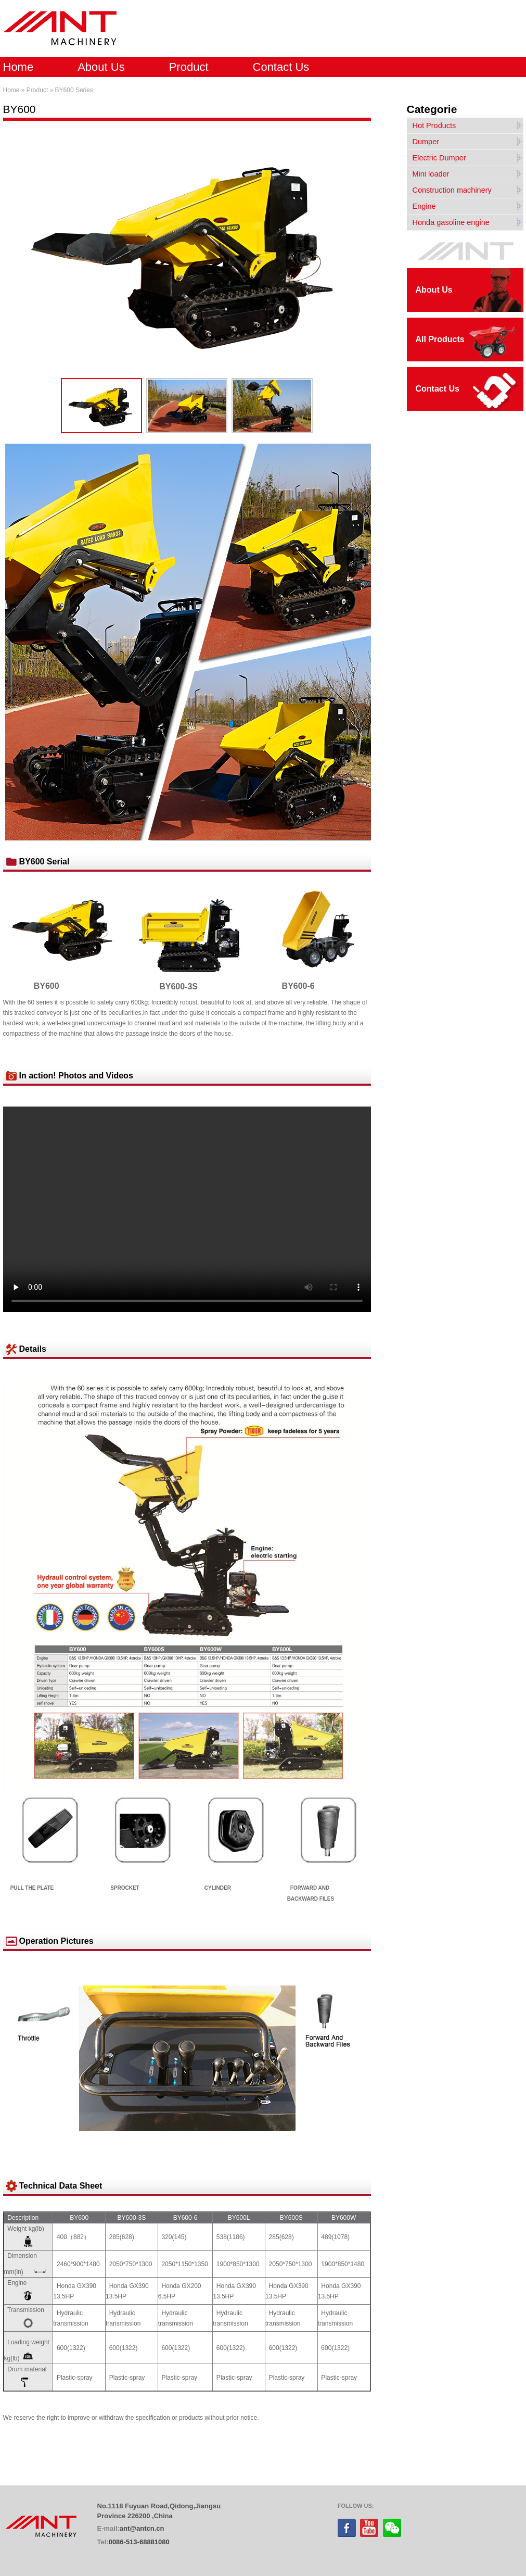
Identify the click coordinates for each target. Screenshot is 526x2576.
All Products (440, 339)
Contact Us (281, 66)
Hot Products (434, 125)
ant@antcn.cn (142, 2528)
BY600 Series (74, 90)
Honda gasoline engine (451, 222)
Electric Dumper (439, 158)
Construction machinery (452, 190)
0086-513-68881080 (139, 2542)
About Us (101, 66)
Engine (424, 206)
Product (189, 66)
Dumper (426, 141)
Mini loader (431, 174)
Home (18, 66)
